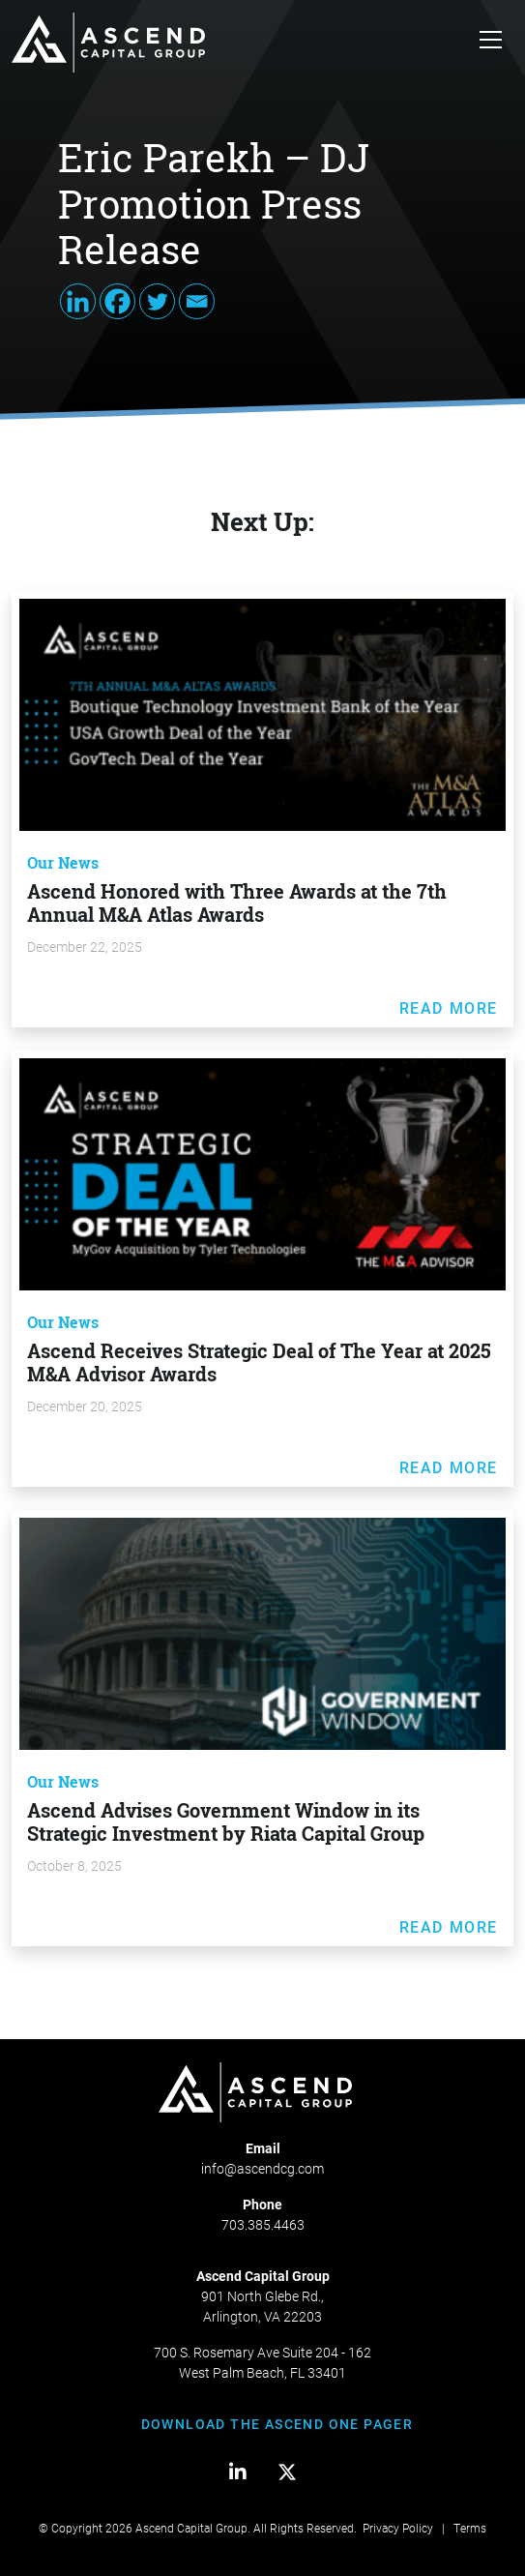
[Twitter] (157, 301)
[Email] (197, 301)
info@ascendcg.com (262, 2168)
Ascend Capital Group (191, 2527)
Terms (469, 2527)
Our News (63, 862)
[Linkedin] (78, 301)
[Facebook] (117, 301)
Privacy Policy (398, 2527)
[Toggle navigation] (490, 42)
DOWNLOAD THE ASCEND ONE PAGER (277, 2423)
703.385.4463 (263, 2224)
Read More (448, 1007)
